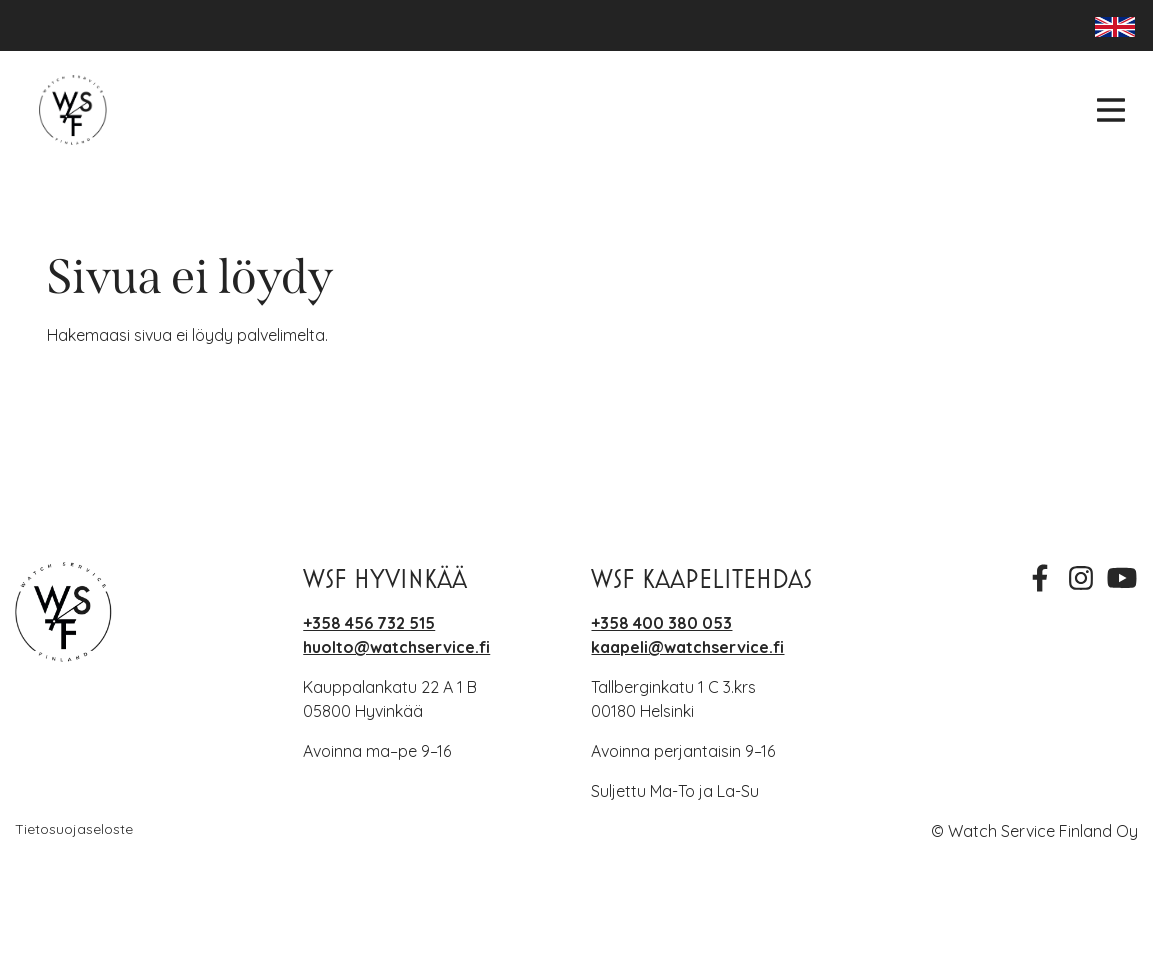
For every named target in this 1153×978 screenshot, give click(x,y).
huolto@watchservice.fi (396, 647)
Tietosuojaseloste (74, 829)
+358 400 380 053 (661, 623)
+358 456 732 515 (369, 623)
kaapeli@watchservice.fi (687, 647)
